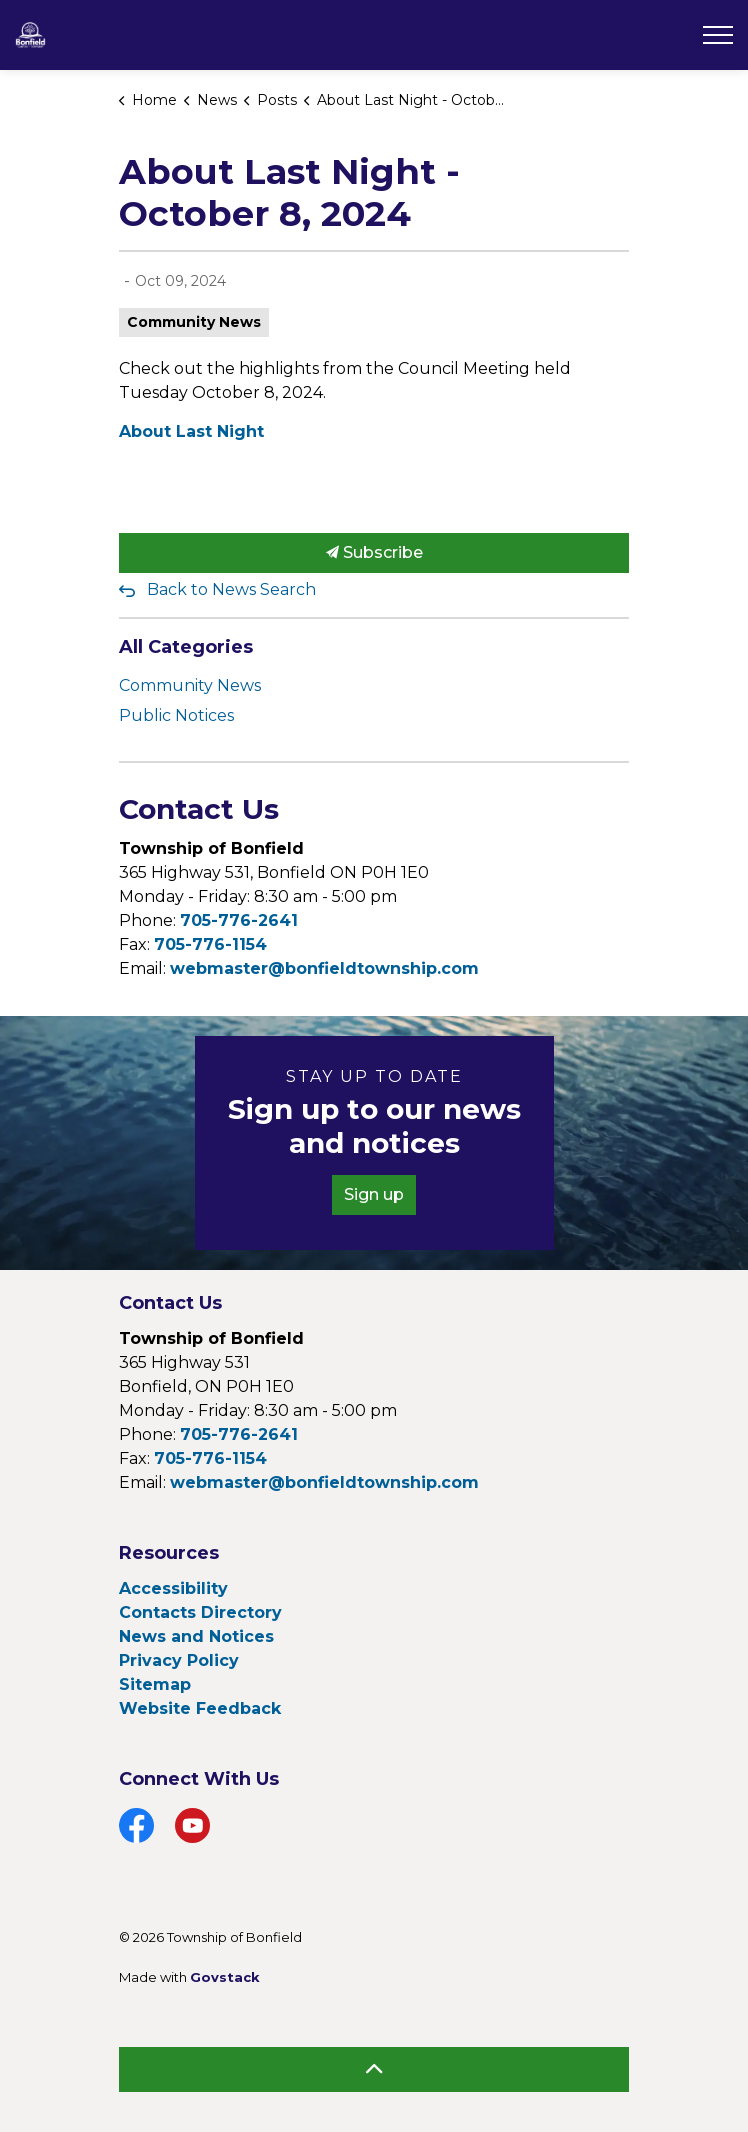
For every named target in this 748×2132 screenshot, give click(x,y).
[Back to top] (374, 2069)
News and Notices (196, 1636)
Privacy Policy (179, 1660)
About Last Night (191, 431)
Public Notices (176, 715)
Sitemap (155, 1684)
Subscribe (374, 553)
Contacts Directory (200, 1612)
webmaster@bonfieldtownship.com (324, 968)
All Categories (186, 647)
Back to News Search (231, 589)
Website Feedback (200, 1708)
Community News (194, 322)
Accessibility (173, 1588)
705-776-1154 (210, 944)
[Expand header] (718, 35)
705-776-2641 (239, 920)
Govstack (225, 1977)
